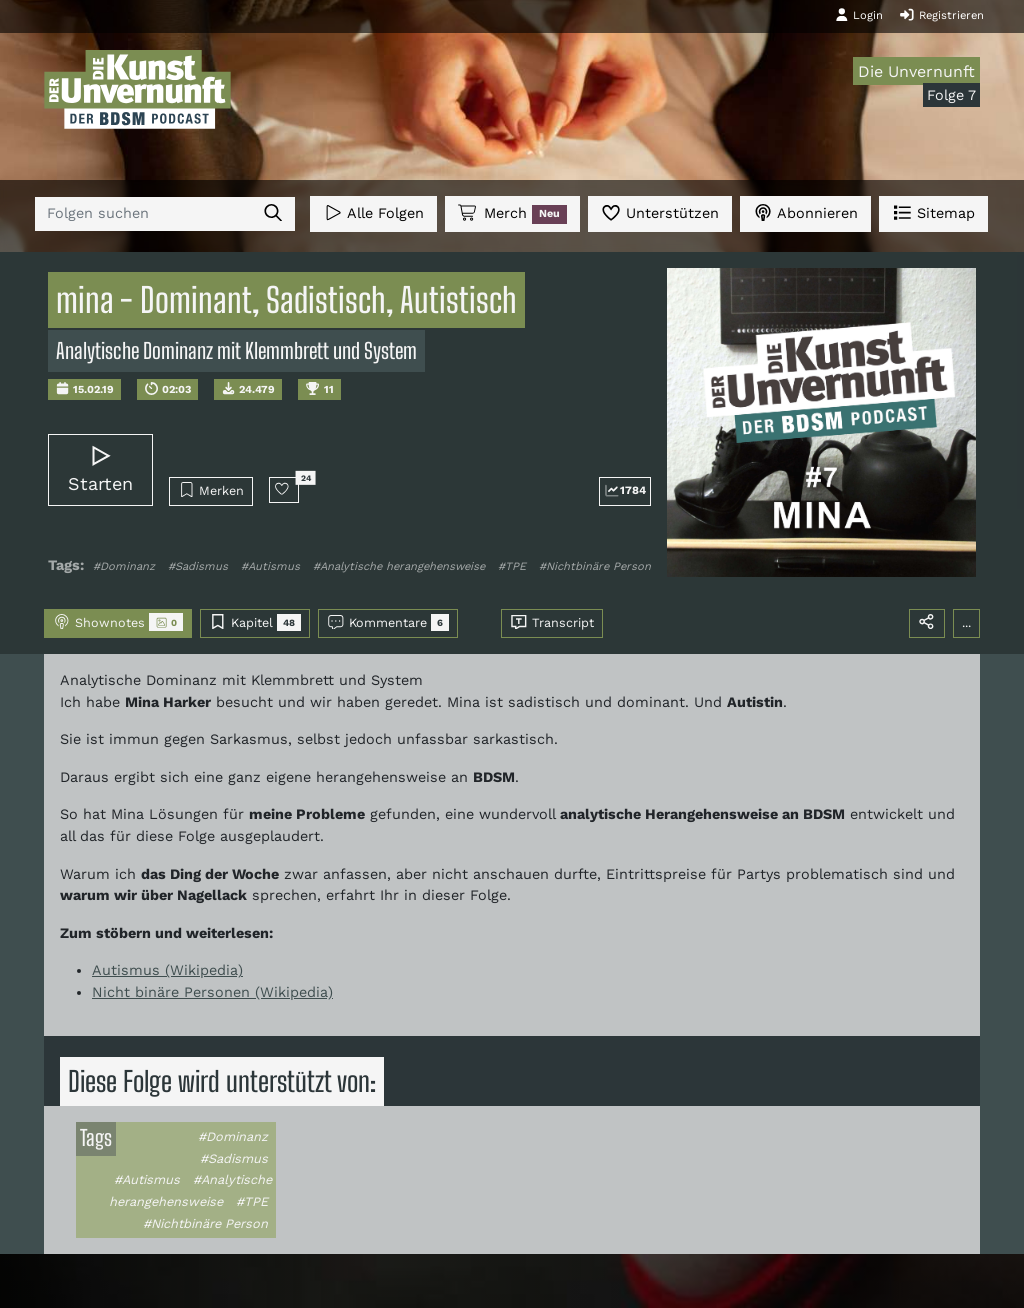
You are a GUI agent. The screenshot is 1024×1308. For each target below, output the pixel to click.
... (966, 622)
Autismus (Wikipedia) (167, 970)
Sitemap (933, 212)
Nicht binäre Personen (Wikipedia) (212, 992)
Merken (211, 490)
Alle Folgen (373, 212)
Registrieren (941, 15)
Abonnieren (805, 212)
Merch (512, 214)
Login (859, 15)
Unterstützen (660, 212)
